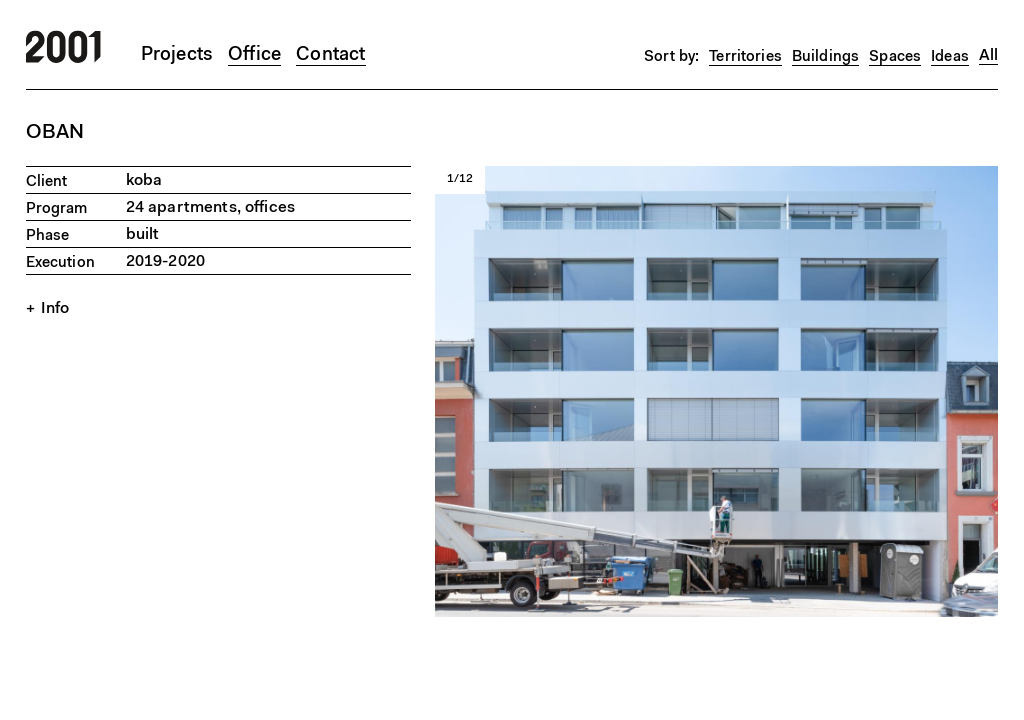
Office (254, 55)
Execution (60, 263)
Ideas (950, 57)
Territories (745, 57)
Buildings (825, 57)
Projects (177, 55)
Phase (48, 236)
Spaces (895, 57)
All (988, 56)
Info (55, 309)
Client (47, 182)
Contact (330, 55)
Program (57, 209)
